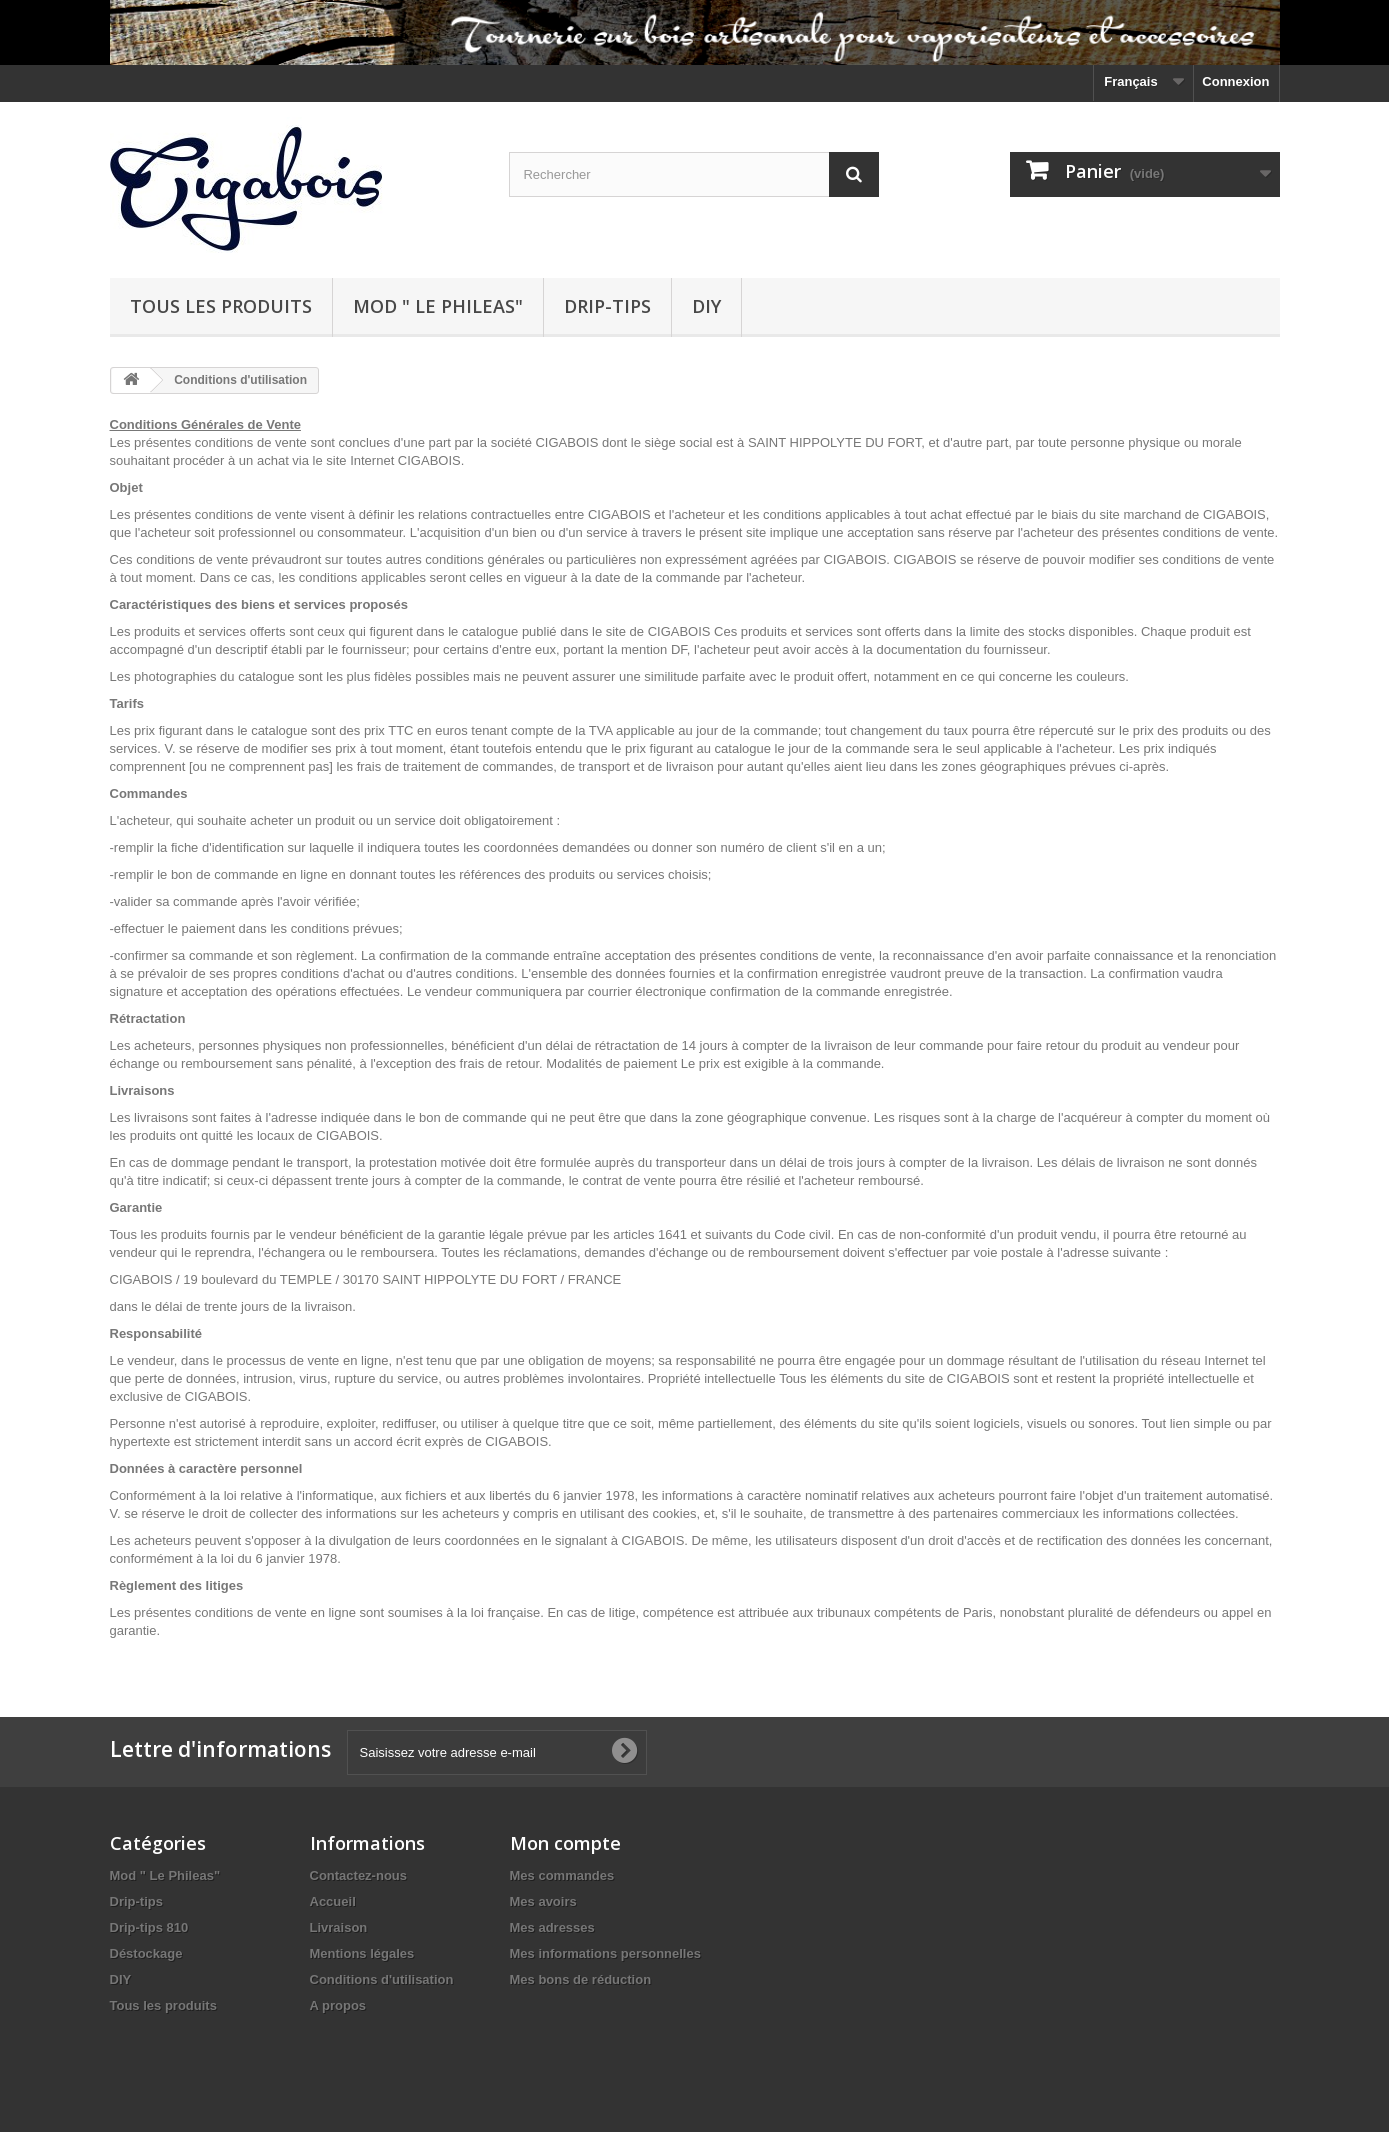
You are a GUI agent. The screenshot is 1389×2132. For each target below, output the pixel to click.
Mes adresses (552, 1927)
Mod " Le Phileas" (438, 306)
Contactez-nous (359, 1875)
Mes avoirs (543, 1901)
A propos (338, 2005)
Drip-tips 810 (149, 1927)
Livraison (339, 1927)
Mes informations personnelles (605, 1953)
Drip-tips (607, 306)
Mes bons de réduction (581, 1979)
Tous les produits (221, 306)
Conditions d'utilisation (382, 1979)
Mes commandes (562, 1875)
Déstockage (146, 1953)
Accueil (333, 1901)
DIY (706, 306)
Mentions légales (362, 1953)
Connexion (1235, 81)
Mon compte (565, 1843)
